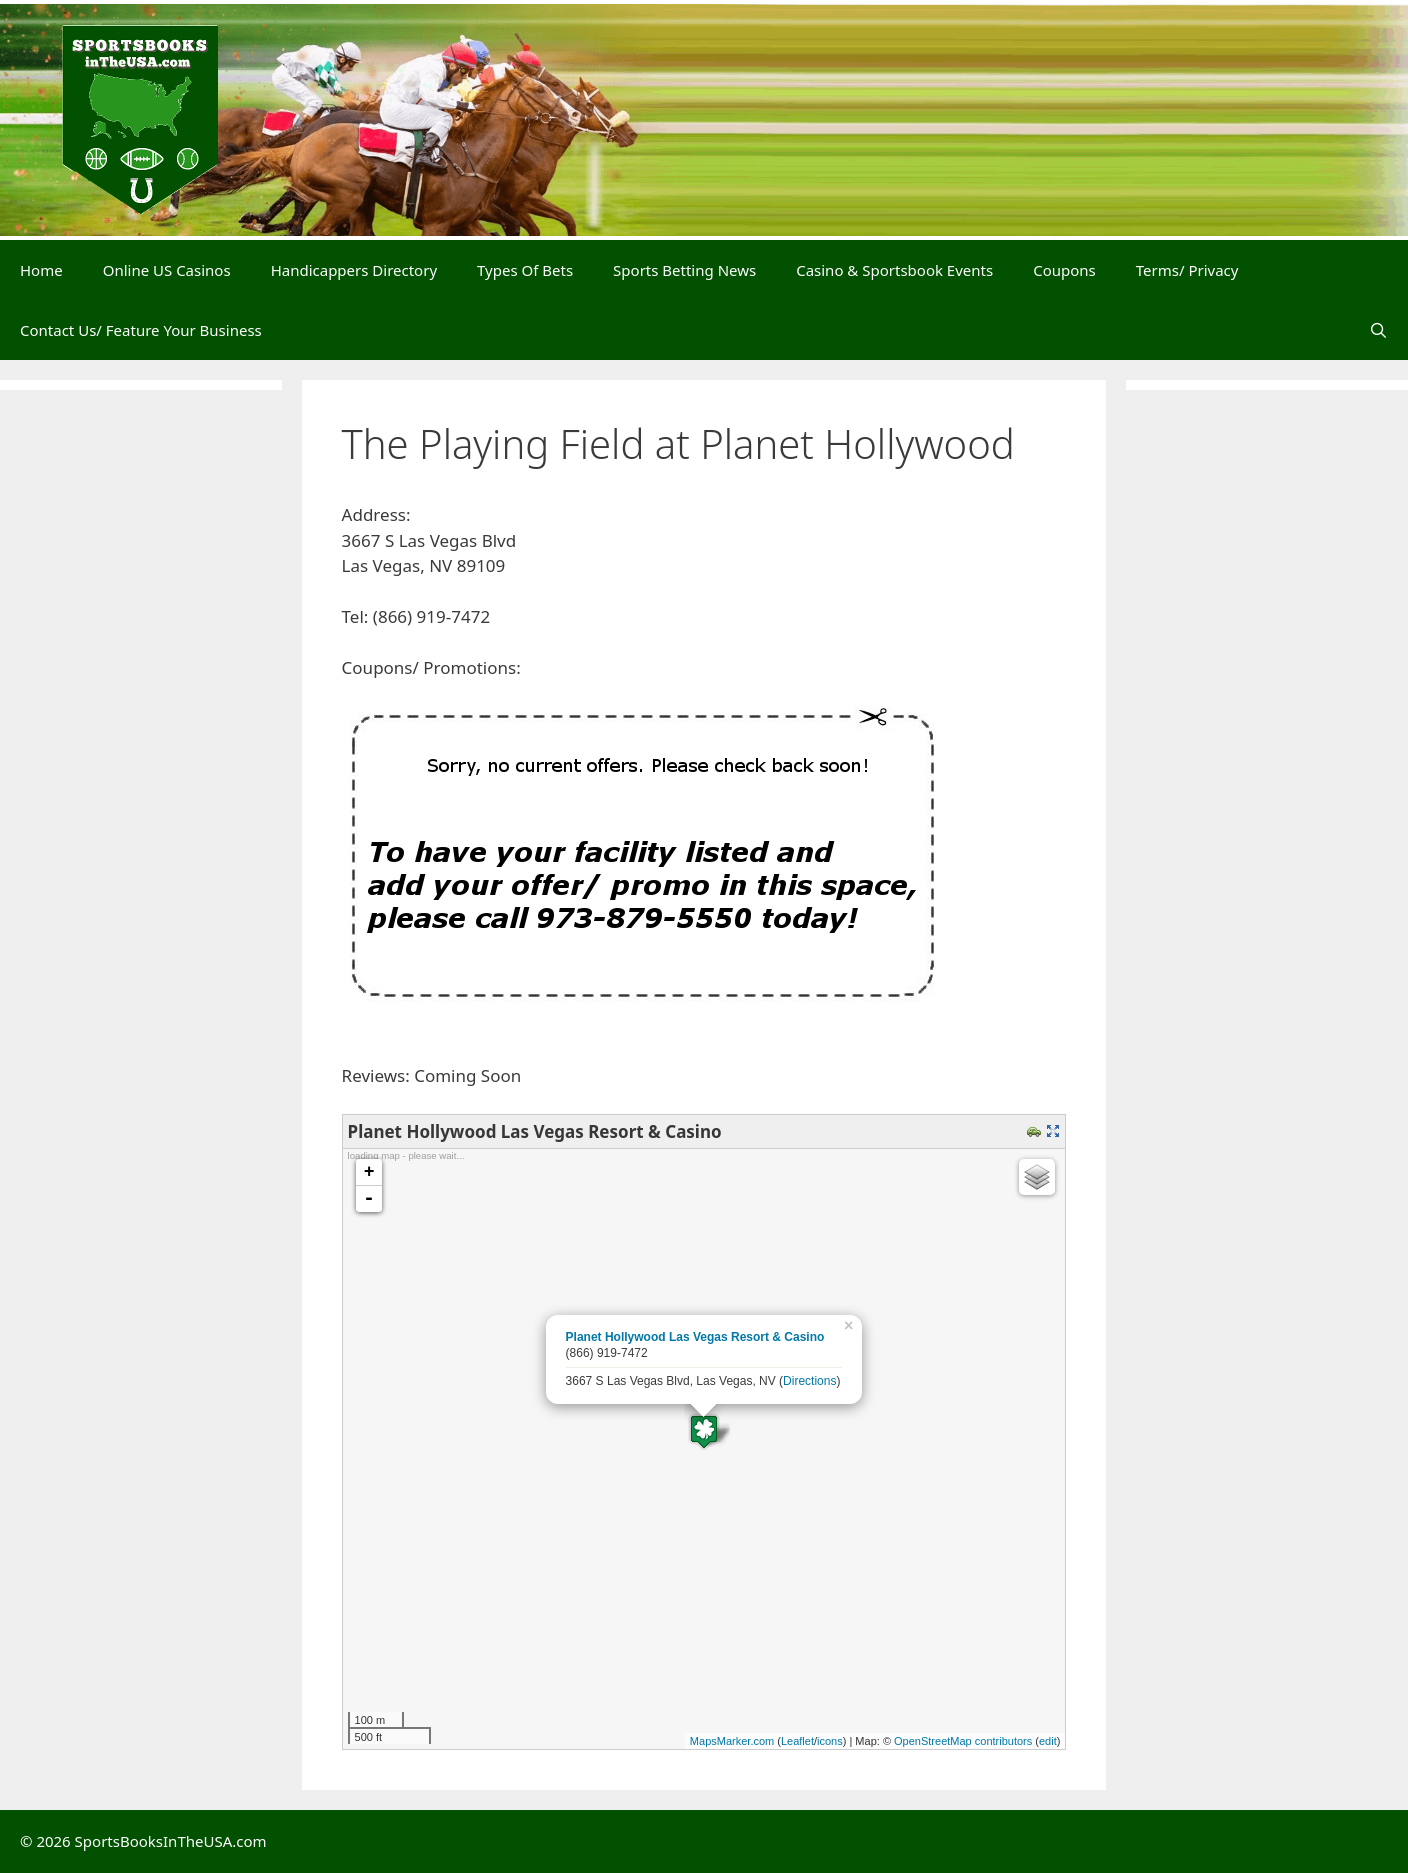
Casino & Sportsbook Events (894, 270)
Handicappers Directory (354, 270)
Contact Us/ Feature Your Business (141, 330)
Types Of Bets (525, 270)
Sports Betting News (684, 270)
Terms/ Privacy (1187, 270)
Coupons (1064, 270)
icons (830, 1741)
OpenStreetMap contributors (963, 1741)
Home (41, 270)
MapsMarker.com (732, 1741)
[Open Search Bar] (1378, 330)
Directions (809, 1381)
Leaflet (797, 1741)
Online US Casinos (167, 270)
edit (1048, 1741)
